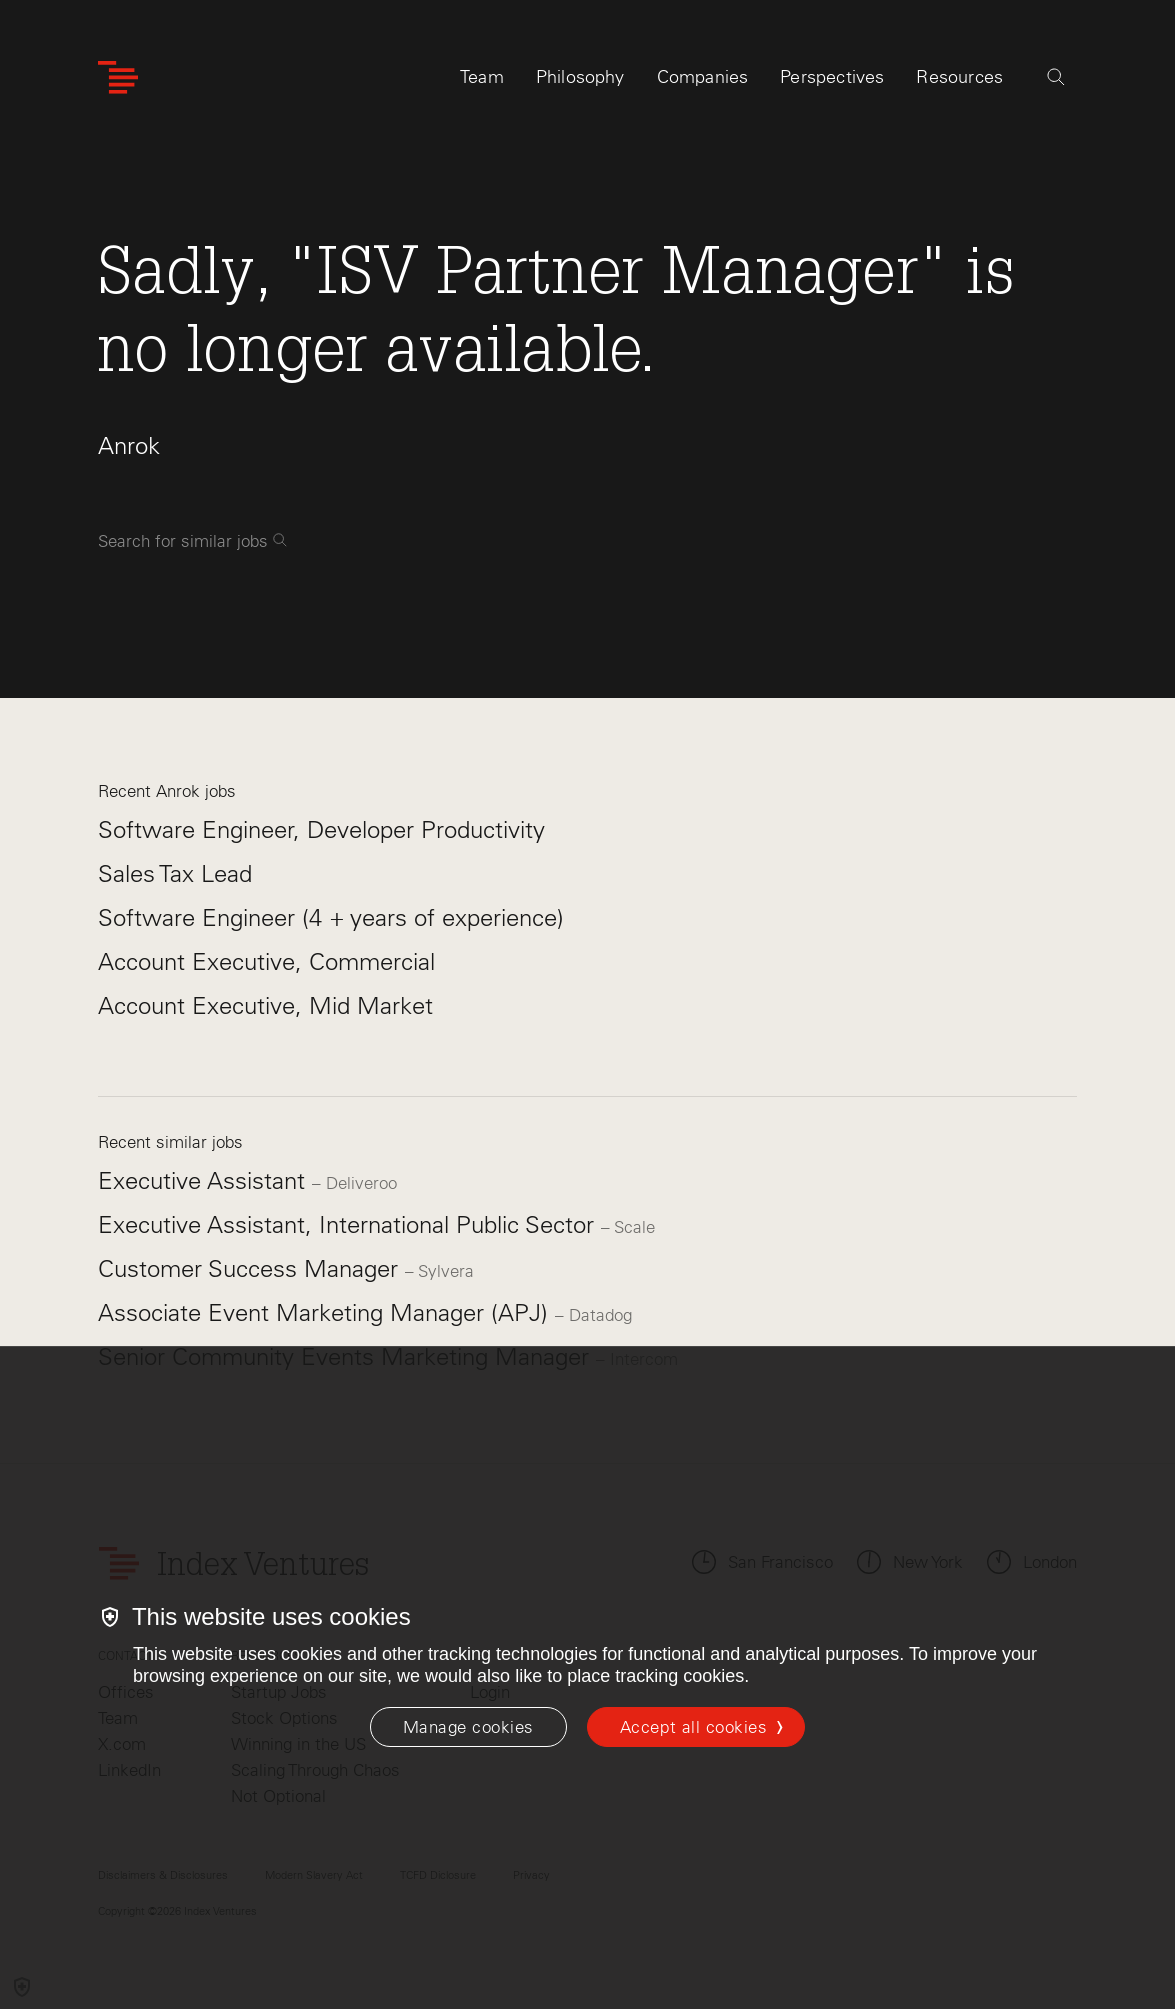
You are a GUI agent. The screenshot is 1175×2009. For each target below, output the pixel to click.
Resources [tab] (959, 77)
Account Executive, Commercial (266, 961)
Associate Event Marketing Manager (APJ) (326, 1312)
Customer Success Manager (251, 1268)
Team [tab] (482, 77)
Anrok (129, 445)
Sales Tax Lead (175, 873)
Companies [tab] (703, 77)
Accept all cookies (693, 1727)
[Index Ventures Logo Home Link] (118, 77)
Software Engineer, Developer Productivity (321, 829)
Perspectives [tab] (832, 77)
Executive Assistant (205, 1180)
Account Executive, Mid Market (265, 1005)
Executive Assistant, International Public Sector (349, 1224)
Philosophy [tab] (580, 77)
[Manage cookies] (468, 1727)
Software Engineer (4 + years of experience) (331, 917)
